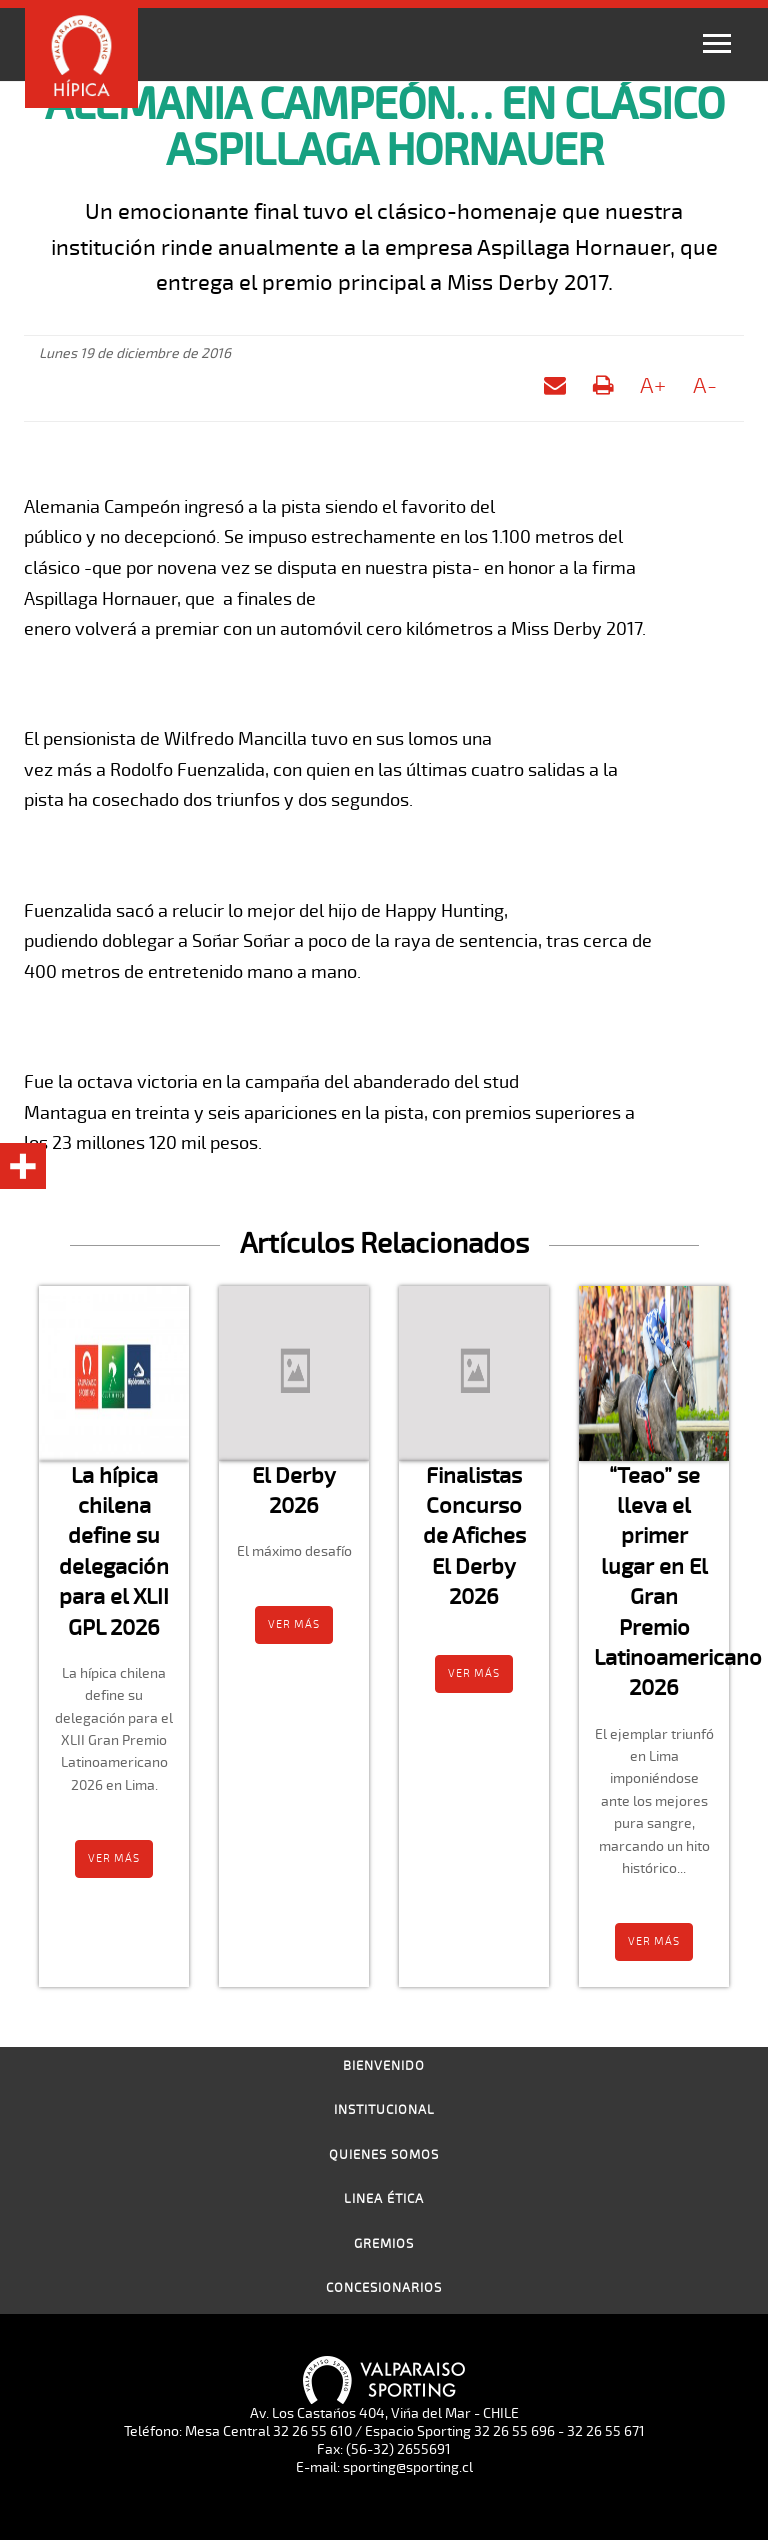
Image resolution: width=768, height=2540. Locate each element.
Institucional (384, 2110)
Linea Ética (384, 2199)
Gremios (384, 2244)
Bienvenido (384, 2066)
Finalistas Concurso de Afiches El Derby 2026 (474, 1536)
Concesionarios (384, 2288)
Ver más (114, 1858)
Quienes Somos (384, 2155)
